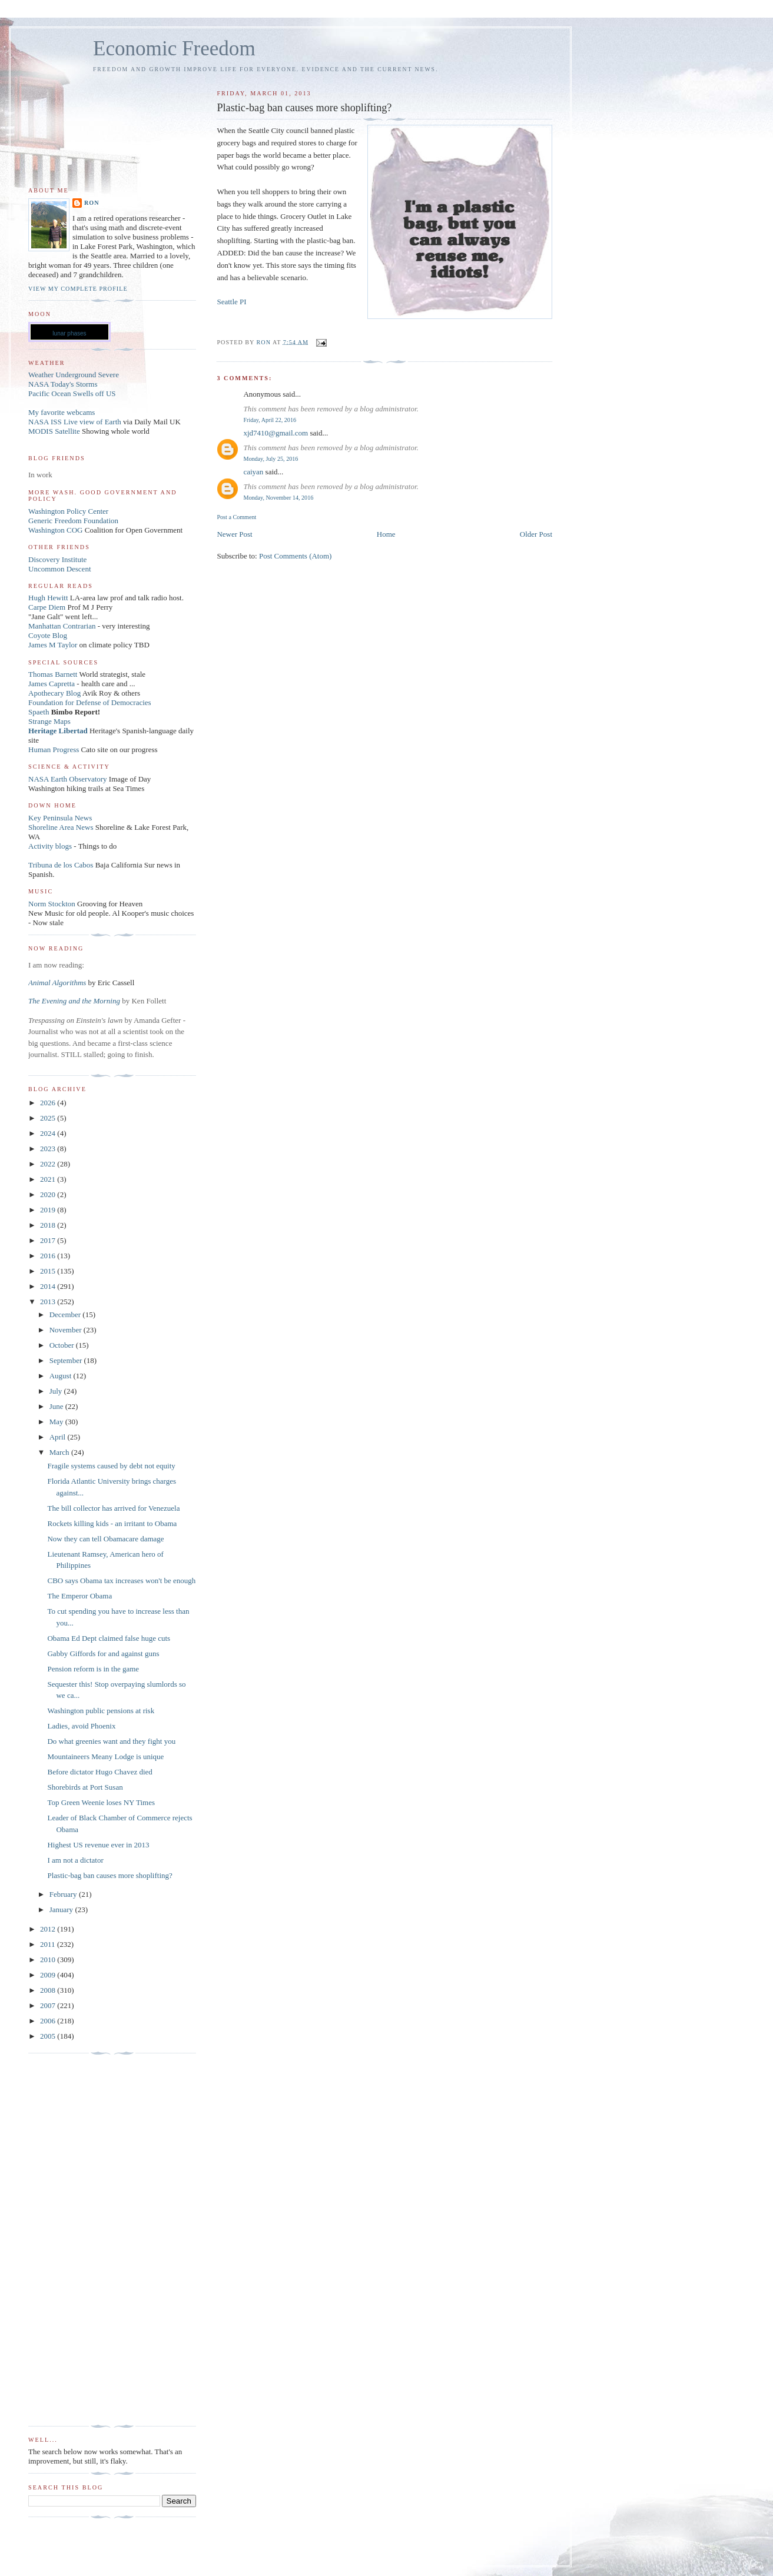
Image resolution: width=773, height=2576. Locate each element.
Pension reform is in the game (93, 1668)
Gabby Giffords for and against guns (103, 1653)
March (60, 1452)
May (57, 1421)
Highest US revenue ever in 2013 (98, 1844)
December (66, 1314)
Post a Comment (236, 517)
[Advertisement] (75, 2240)
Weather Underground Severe (73, 374)
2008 (48, 1990)
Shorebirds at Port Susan (84, 1787)
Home (386, 534)
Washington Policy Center (68, 511)
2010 (48, 1959)
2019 (48, 1209)
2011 (48, 1944)
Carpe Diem (46, 607)
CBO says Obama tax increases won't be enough (121, 1580)
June (57, 1406)
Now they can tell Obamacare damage (105, 1538)
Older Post (536, 534)
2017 (48, 1240)
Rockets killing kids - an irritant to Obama (112, 1523)
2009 (48, 1974)
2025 (48, 1118)
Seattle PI (231, 301)
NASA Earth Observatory (67, 779)
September (66, 1360)
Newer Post (234, 534)
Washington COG (55, 530)
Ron (91, 203)
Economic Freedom (174, 48)
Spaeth (38, 711)
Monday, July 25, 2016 (270, 459)
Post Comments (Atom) (295, 555)
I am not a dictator (75, 1860)
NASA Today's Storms (63, 384)
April (58, 1436)
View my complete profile (78, 288)
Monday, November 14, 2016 (278, 497)
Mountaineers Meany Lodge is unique (105, 1756)
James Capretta (51, 683)
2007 (48, 2005)
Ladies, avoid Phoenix (81, 1725)
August (61, 1375)
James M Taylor (53, 644)
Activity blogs (50, 846)
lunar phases (69, 333)
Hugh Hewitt (48, 597)
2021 (48, 1179)
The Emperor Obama (79, 1595)
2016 (48, 1255)
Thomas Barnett (52, 674)
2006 (48, 2020)
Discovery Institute (57, 559)
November (66, 1329)
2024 (48, 1133)
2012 (48, 1928)
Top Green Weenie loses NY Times (101, 1802)
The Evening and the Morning (75, 1000)
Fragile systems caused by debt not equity (111, 1465)
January (62, 1909)
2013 (48, 1301)
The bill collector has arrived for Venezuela (113, 1508)
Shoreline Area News (60, 827)
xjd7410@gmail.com (275, 432)
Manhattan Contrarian (61, 625)
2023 (48, 1148)
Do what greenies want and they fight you (111, 1741)
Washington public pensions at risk (100, 1710)
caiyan (253, 471)
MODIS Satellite (54, 431)
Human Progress (53, 749)
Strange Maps (49, 721)
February (64, 1894)
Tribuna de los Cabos (60, 864)
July (56, 1391)
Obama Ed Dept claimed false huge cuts (108, 1638)
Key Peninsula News (60, 817)
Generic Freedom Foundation (73, 520)
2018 (48, 1225)
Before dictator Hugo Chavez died (99, 1771)
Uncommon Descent (59, 568)
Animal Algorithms (58, 982)
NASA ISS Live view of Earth (74, 421)
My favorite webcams (61, 412)
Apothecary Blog (55, 693)
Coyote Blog (47, 635)
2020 (48, 1194)
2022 (48, 1163)
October (62, 1345)
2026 (48, 1102)
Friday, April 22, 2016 (269, 420)
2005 (48, 2036)
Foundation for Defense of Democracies (89, 702)
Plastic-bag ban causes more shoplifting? (109, 1875)
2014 (48, 1286)
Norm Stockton (51, 903)
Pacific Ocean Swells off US (72, 393)
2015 (48, 1271)
